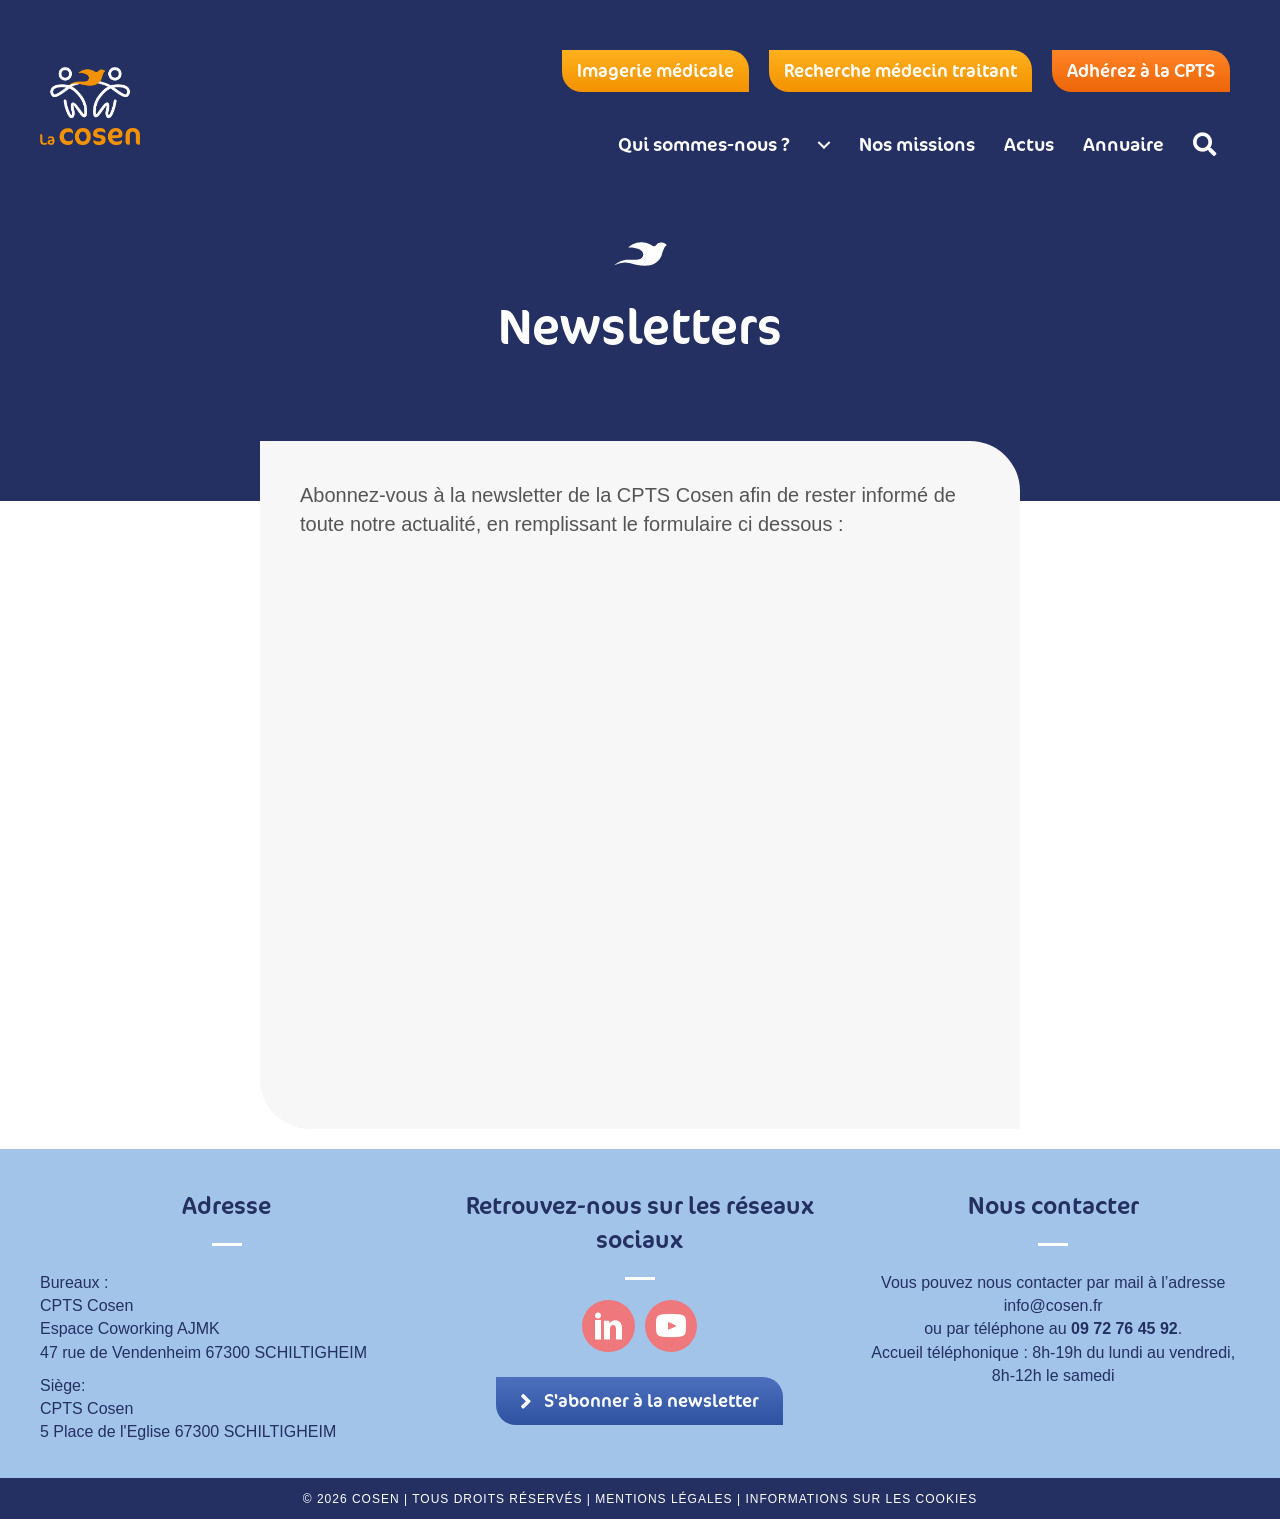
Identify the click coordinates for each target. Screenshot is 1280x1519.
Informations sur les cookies (861, 1499)
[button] (1208, 145)
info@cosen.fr (1053, 1305)
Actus (1029, 144)
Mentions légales (663, 1499)
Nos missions (917, 144)
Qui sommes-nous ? (704, 144)
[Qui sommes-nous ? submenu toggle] (824, 145)
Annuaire (1123, 144)
